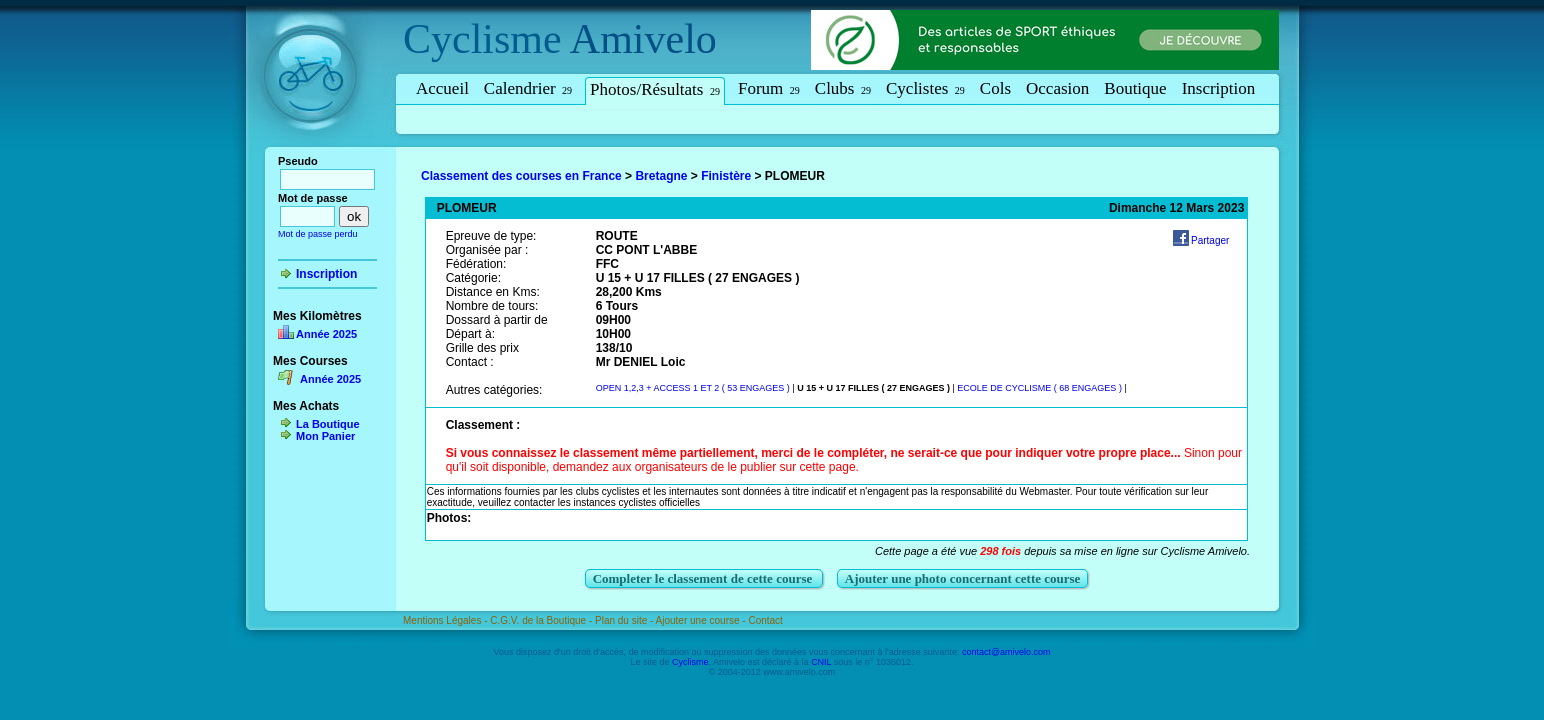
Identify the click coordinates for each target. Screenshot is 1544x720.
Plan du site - (625, 620)
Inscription (1219, 88)
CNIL (821, 662)
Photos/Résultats (655, 89)
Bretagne (661, 176)
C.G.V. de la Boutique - (542, 620)
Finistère (726, 176)
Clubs (843, 88)
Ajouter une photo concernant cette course (963, 578)
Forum (769, 88)
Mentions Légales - (446, 620)
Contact (765, 620)
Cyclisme (482, 39)
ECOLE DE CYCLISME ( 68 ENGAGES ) (1039, 388)
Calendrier (528, 88)
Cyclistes (925, 88)
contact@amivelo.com (1006, 652)
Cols (995, 88)
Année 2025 (326, 334)
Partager (1210, 240)
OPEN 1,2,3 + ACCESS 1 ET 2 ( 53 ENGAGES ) (693, 388)
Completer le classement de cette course (704, 578)
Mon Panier (325, 436)
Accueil (442, 88)
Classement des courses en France (521, 176)
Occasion (1057, 88)
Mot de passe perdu (318, 234)
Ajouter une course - (702, 620)
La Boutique (328, 424)
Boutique (1135, 88)
